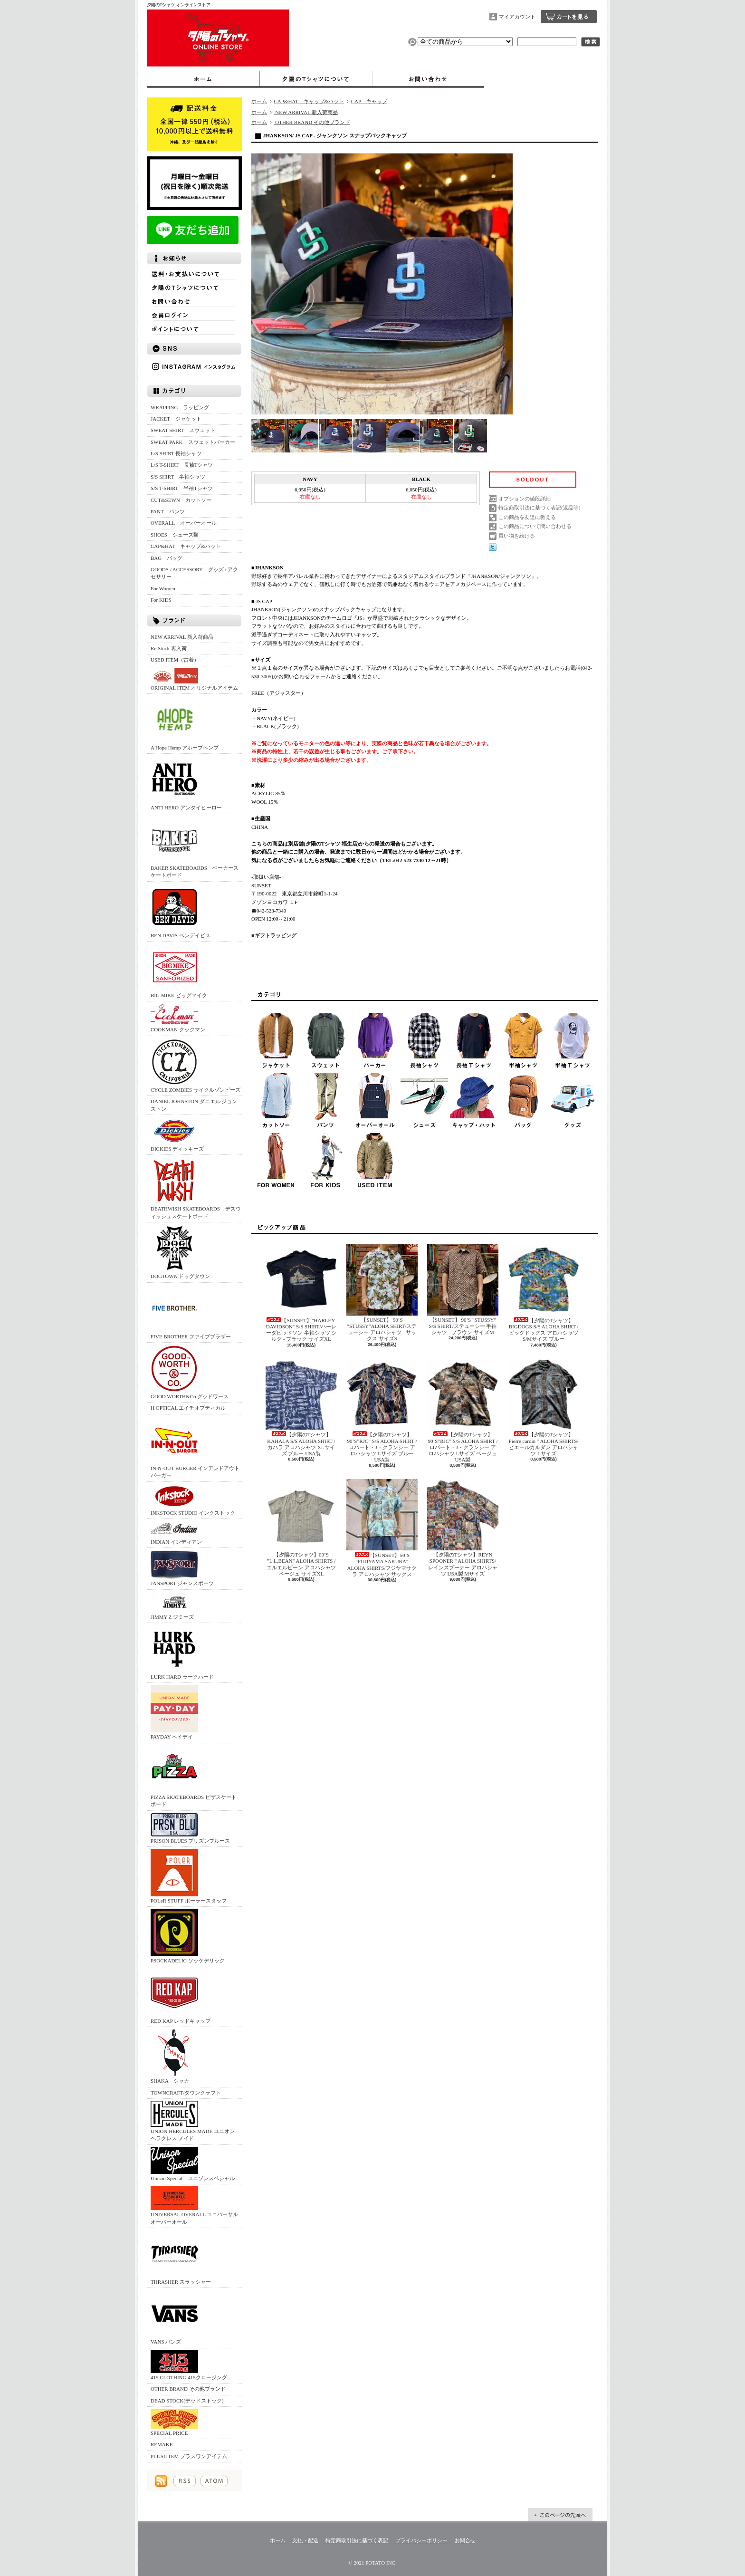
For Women (163, 588)
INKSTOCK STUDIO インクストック (193, 1500)
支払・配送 (305, 2540)
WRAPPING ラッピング (180, 407)
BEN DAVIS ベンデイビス (180, 911)
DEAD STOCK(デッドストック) (187, 2400)
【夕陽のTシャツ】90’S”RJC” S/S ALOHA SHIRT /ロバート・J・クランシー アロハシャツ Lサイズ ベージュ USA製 (462, 1410)
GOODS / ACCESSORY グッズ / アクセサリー (194, 573)
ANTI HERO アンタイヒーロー (186, 783)
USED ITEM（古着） (175, 660)
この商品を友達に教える (527, 517)
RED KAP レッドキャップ (180, 1996)
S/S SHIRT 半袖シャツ (178, 477)
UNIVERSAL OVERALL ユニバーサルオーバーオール (194, 2205)
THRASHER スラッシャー (181, 2257)
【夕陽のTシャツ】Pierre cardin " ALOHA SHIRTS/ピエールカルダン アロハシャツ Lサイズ (543, 1407)
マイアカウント (517, 16)
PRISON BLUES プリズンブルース (190, 1828)
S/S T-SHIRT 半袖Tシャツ (182, 488)
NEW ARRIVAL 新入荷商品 (182, 637)
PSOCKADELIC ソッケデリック (188, 1936)
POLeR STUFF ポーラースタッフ (189, 1876)
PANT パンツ (168, 511)
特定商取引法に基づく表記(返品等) (539, 507)
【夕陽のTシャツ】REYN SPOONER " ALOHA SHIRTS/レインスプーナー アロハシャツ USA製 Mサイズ (462, 1527)
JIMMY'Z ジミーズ (174, 1606)
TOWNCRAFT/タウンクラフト (186, 2092)
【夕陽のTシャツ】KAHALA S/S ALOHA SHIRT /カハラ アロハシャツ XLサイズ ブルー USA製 (301, 1407)
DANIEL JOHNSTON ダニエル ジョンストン (194, 1104)
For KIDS (161, 600)
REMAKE (161, 2444)
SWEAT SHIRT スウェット (183, 430)
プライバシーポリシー (421, 2540)
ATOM (214, 2481)
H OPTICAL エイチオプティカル (188, 1408)
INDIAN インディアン (176, 1533)
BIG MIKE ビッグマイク (179, 970)
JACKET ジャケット (179, 419)
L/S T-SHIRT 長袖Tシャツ (182, 465)
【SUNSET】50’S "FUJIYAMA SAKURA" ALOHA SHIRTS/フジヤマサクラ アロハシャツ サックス (382, 1528)
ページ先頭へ (560, 2514)
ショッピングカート (568, 17)
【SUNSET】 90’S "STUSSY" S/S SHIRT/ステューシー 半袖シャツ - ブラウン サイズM (462, 1289)
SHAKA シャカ (174, 2056)
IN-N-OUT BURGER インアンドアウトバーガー (195, 1447)
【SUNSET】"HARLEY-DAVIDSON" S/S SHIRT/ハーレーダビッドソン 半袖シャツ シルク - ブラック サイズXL (301, 1293)
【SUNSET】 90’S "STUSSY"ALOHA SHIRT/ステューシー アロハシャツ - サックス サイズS (382, 1293)
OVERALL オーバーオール (184, 523)
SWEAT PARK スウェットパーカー (193, 442)
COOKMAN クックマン (178, 1017)
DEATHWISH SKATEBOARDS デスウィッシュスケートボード (196, 1188)
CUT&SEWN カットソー (181, 500)
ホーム (203, 79)
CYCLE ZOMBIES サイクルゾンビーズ (195, 1065)
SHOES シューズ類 (175, 535)
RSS (184, 2481)
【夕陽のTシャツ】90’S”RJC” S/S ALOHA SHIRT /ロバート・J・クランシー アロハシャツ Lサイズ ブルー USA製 (382, 1410)
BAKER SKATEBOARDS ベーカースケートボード (195, 847)
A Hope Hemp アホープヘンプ (185, 723)
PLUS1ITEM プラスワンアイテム (189, 2456)
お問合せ (428, 79)
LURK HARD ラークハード (182, 1652)
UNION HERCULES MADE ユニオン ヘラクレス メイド (193, 2121)
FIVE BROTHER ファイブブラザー (191, 1312)
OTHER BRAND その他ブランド (188, 2389)
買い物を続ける (516, 535)
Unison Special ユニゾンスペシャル (193, 2164)
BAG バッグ (166, 558)
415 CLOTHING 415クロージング (189, 2365)
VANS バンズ (174, 2317)
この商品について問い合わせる (535, 526)
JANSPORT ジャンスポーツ (182, 1568)
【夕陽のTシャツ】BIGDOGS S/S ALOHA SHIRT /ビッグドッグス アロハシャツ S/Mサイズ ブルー (543, 1293)
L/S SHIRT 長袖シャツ (176, 453)
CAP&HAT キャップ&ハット (186, 546)
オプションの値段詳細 (524, 498)
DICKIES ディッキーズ (177, 1134)
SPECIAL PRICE (174, 2422)
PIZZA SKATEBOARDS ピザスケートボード (194, 1776)
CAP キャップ (369, 101)
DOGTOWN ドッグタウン (180, 1251)
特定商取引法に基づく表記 (356, 2540)
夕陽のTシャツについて (315, 79)
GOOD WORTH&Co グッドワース (190, 1372)
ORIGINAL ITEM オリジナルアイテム (194, 679)
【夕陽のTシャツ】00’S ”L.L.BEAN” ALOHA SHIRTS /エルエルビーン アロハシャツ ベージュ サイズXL (301, 1527)
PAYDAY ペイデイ (174, 1712)
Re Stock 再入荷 (169, 648)
